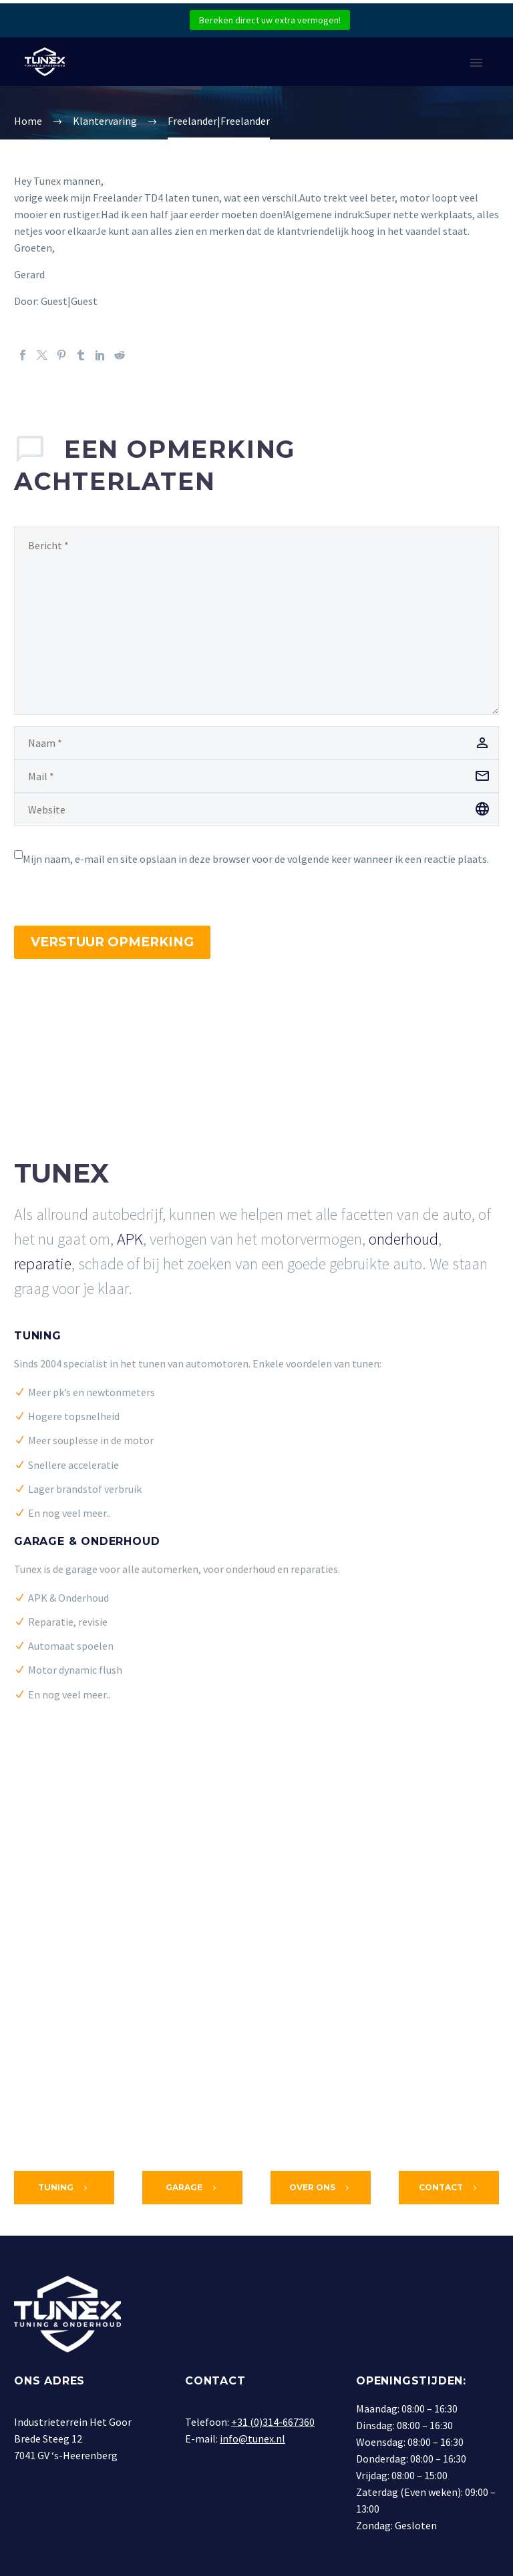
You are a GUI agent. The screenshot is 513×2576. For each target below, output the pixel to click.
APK (130, 1239)
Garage (192, 2187)
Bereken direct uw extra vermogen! (270, 20)
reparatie (42, 1263)
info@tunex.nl (252, 2438)
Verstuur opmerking (112, 942)
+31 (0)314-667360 (273, 2422)
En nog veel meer (67, 1513)
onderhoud (403, 1239)
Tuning (37, 1335)
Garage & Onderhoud (87, 1541)
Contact (449, 2187)
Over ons (320, 2187)
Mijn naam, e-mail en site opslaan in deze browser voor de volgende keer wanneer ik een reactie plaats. (256, 859)
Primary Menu (476, 63)
